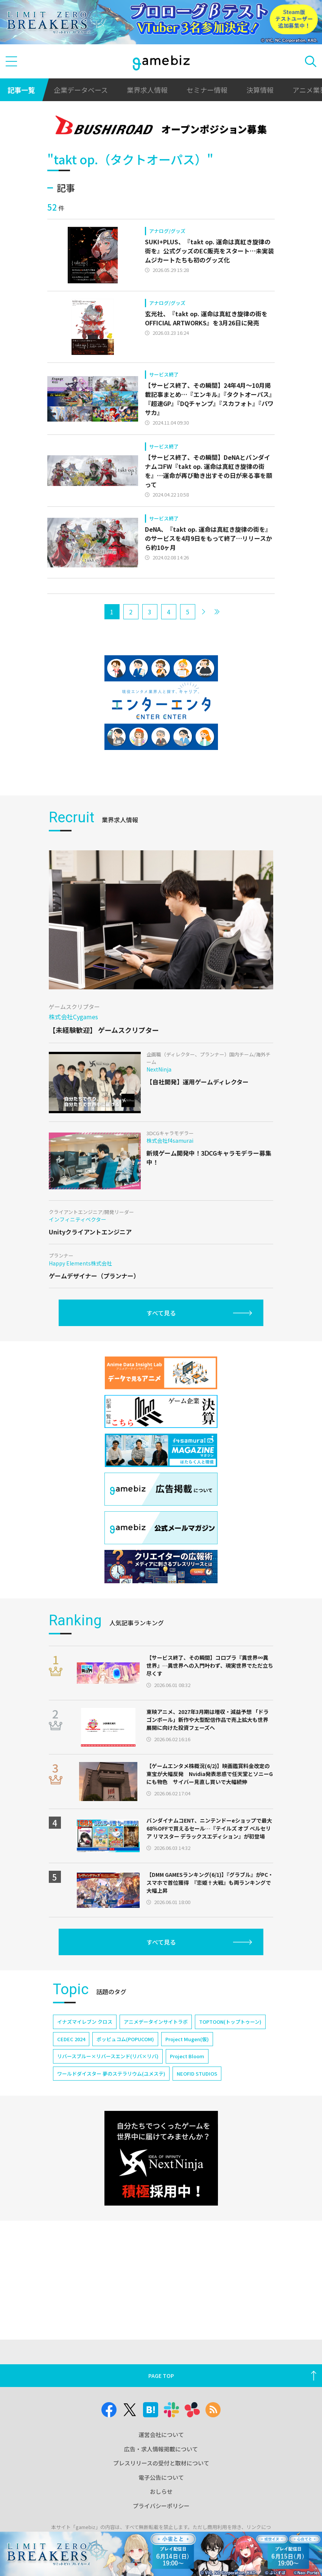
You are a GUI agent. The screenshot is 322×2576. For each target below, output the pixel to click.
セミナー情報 (207, 90)
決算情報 (260, 90)
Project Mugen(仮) (187, 2039)
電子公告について (161, 2477)
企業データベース (81, 90)
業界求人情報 (147, 90)
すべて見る (161, 1312)
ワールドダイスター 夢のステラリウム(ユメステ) (111, 2073)
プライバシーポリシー (161, 2506)
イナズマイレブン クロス (84, 2021)
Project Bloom (187, 2056)
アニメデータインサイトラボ (156, 2021)
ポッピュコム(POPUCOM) (125, 2039)
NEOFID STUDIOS (197, 2073)
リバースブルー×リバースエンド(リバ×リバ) (108, 2056)
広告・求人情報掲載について (161, 2449)
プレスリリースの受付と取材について (161, 2463)
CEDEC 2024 (71, 2039)
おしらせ (161, 2491)
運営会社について (161, 2435)
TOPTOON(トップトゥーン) (230, 2021)
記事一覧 (21, 90)
